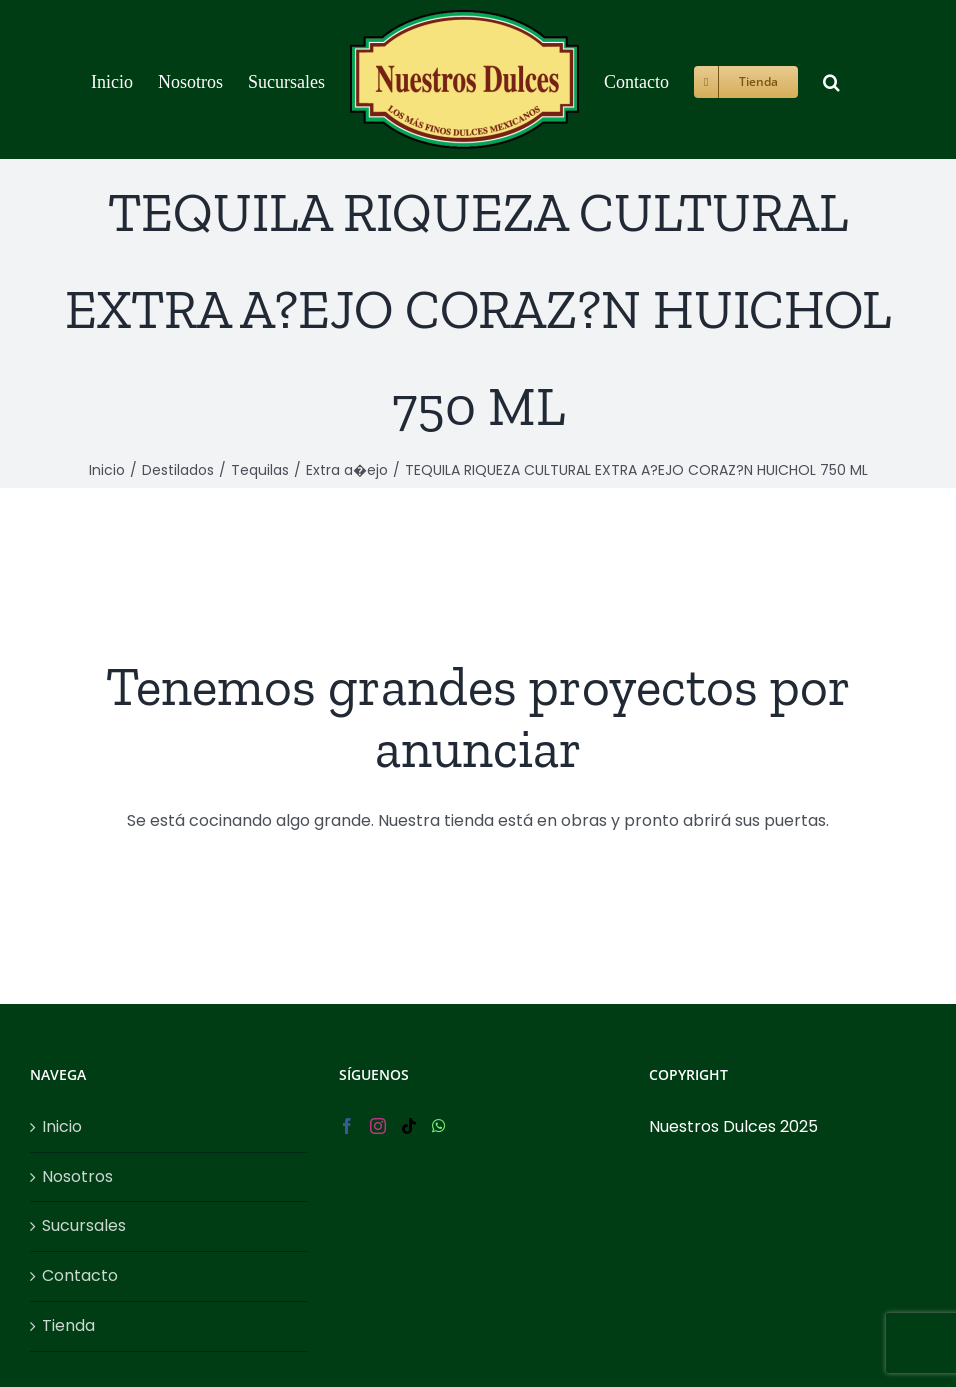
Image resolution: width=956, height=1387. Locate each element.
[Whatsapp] (439, 1126)
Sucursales (84, 1225)
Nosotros (77, 1176)
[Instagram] (378, 1126)
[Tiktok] (409, 1126)
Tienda (68, 1325)
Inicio (62, 1126)
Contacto (80, 1275)
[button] (831, 79)
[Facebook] (347, 1126)
